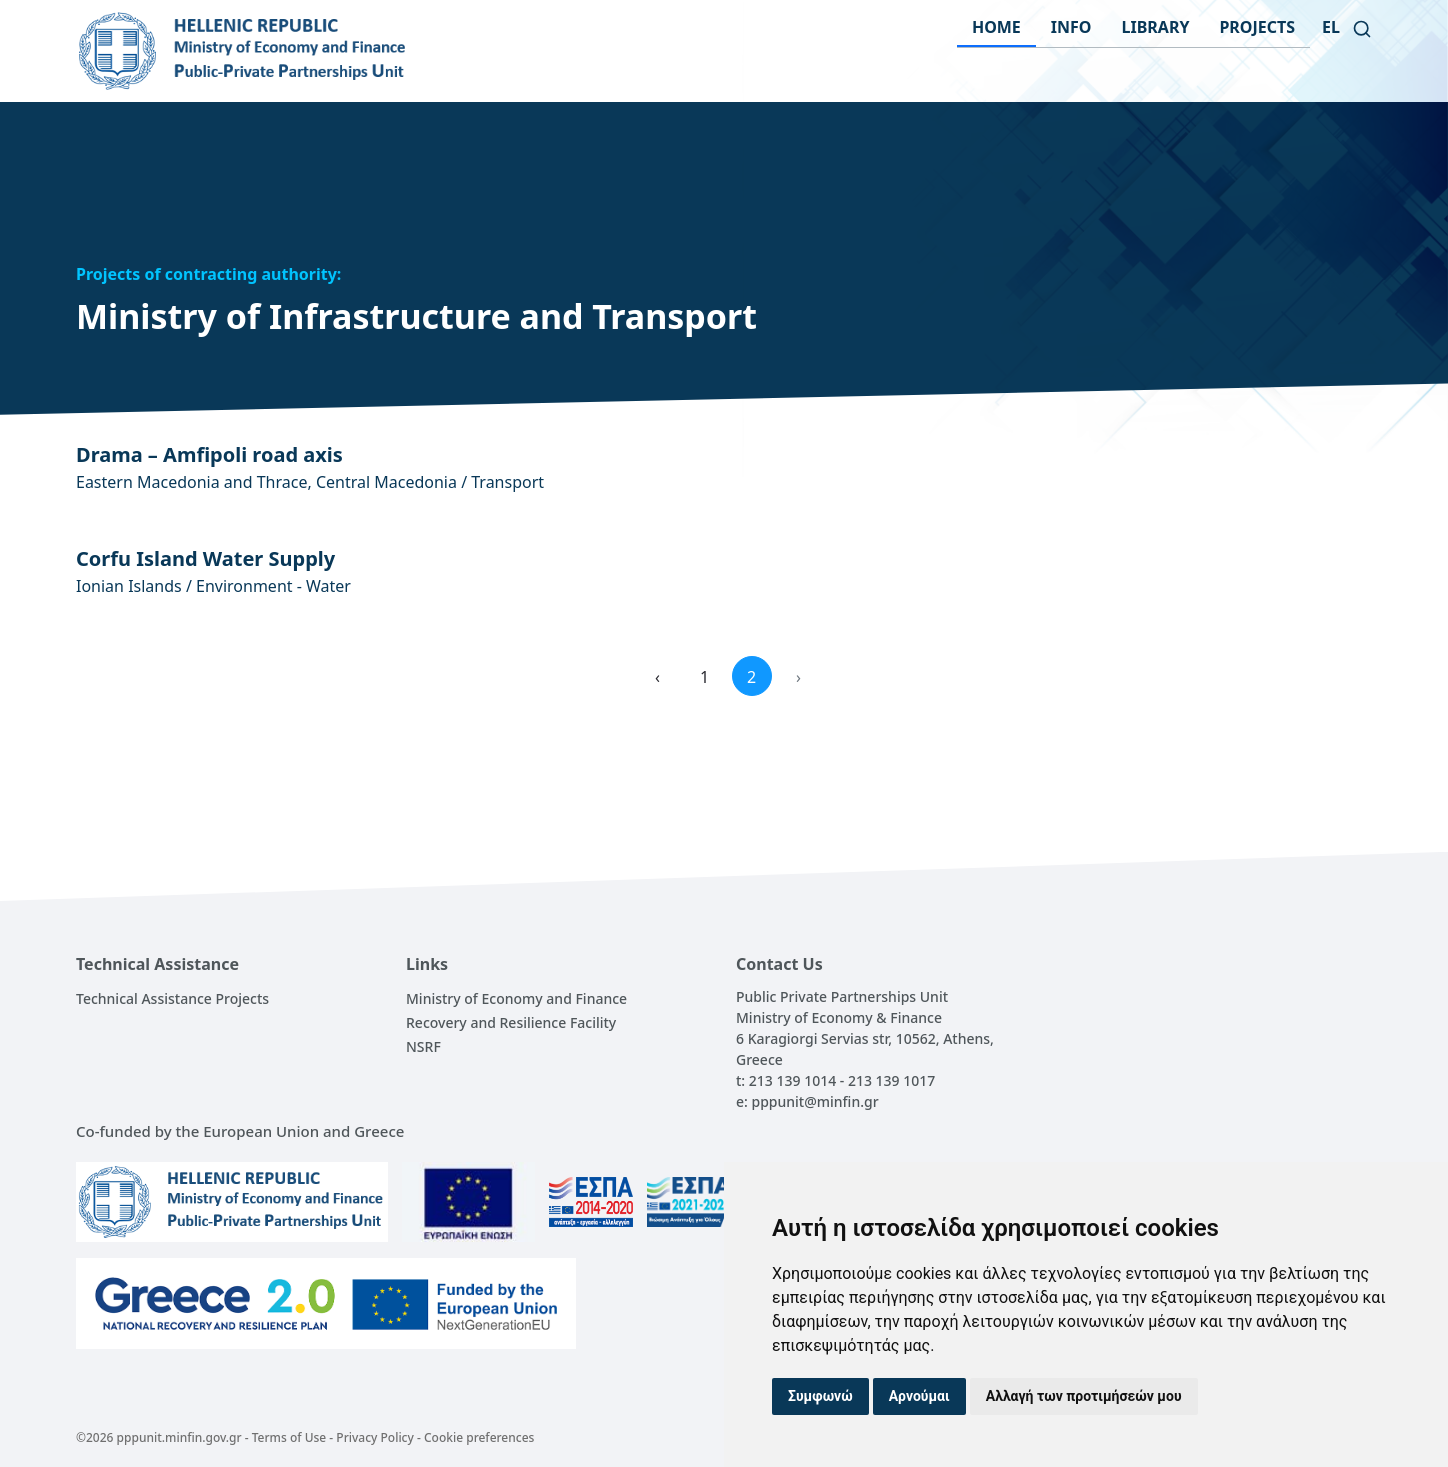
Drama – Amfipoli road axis (209, 454)
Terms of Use (289, 1437)
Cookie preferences (479, 1437)
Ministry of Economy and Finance (516, 998)
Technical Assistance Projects (172, 998)
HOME (996, 27)
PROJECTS (1257, 27)
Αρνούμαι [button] (919, 1396)
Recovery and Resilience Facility (511, 1022)
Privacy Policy (375, 1437)
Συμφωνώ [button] (820, 1396)
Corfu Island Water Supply (205, 558)
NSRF (423, 1046)
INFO (1071, 27)
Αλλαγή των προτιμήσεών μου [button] (1084, 1396)
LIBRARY (1156, 27)
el (1331, 27)
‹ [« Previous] (657, 677)
